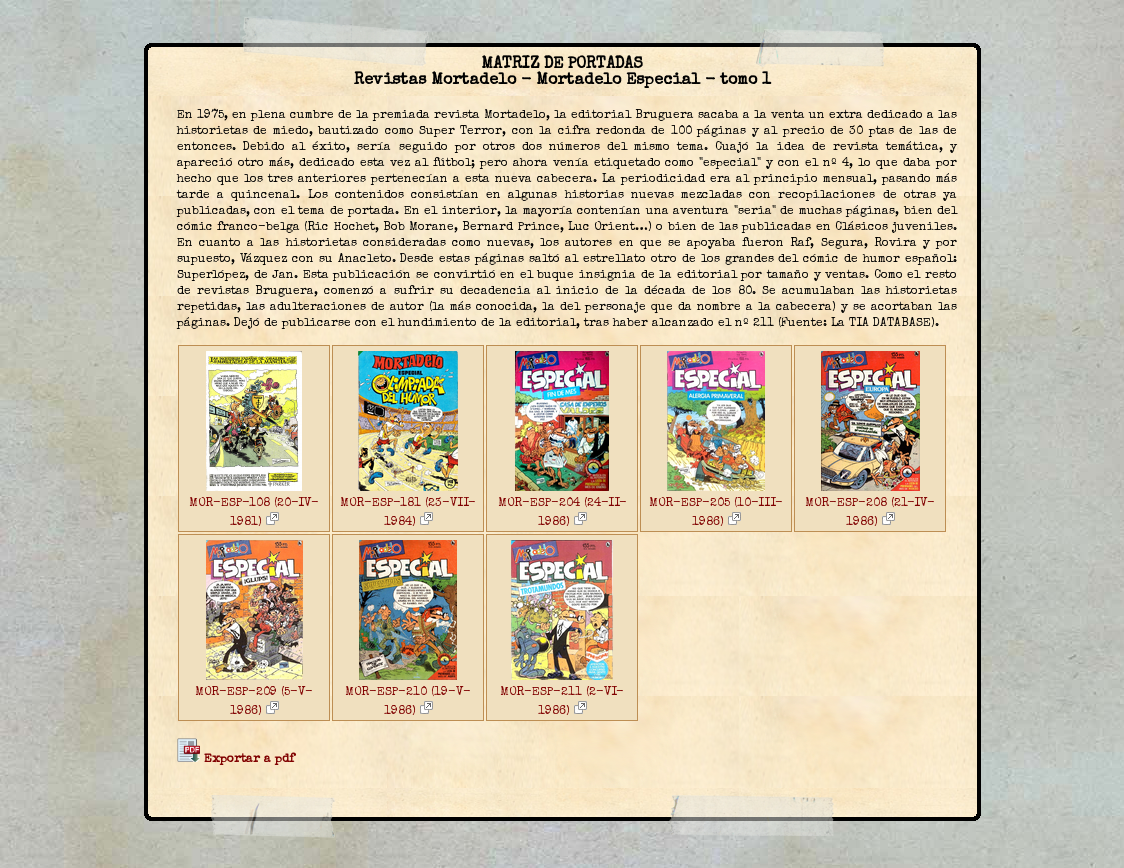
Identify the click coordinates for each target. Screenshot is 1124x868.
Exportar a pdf (235, 760)
